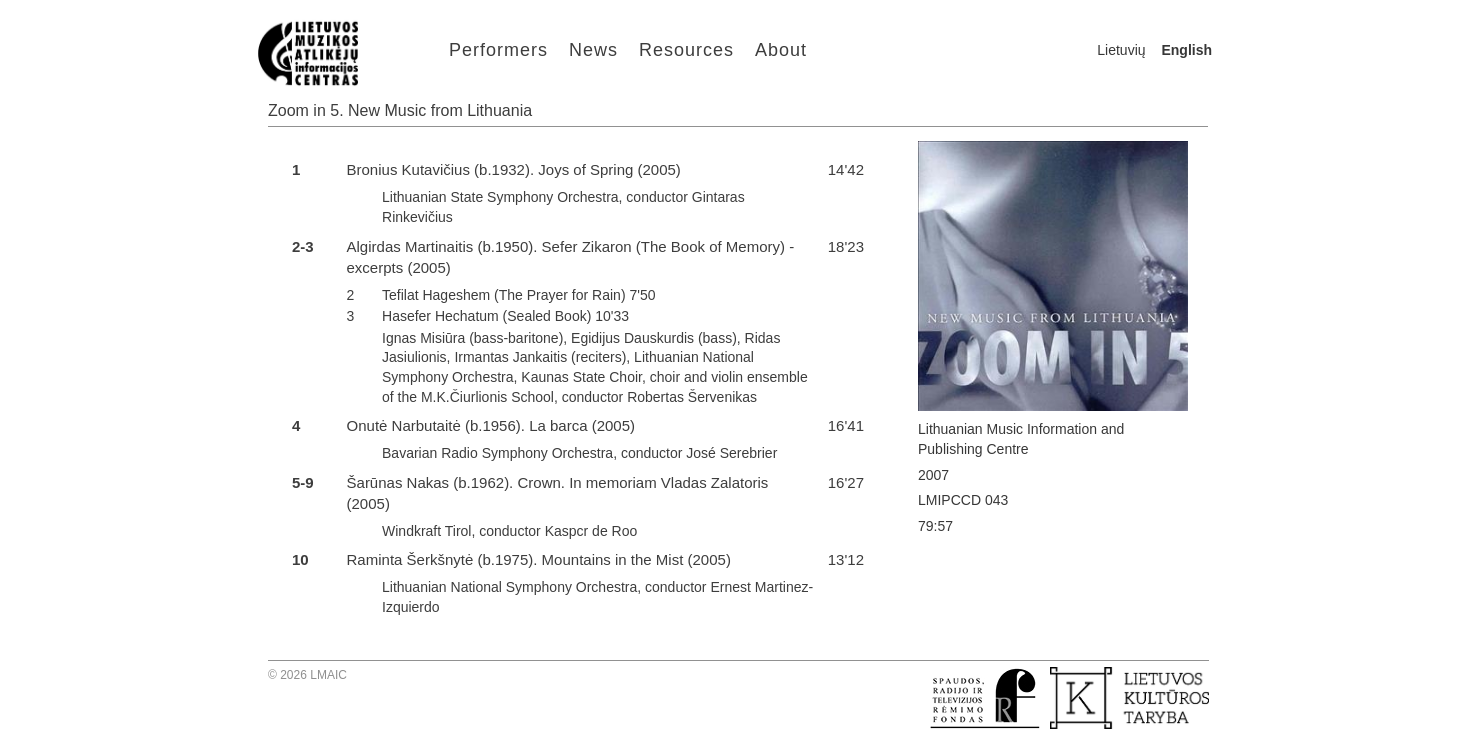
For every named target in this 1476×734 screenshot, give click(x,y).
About (781, 50)
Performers (498, 50)
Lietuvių (1121, 50)
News (593, 50)
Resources (686, 50)
